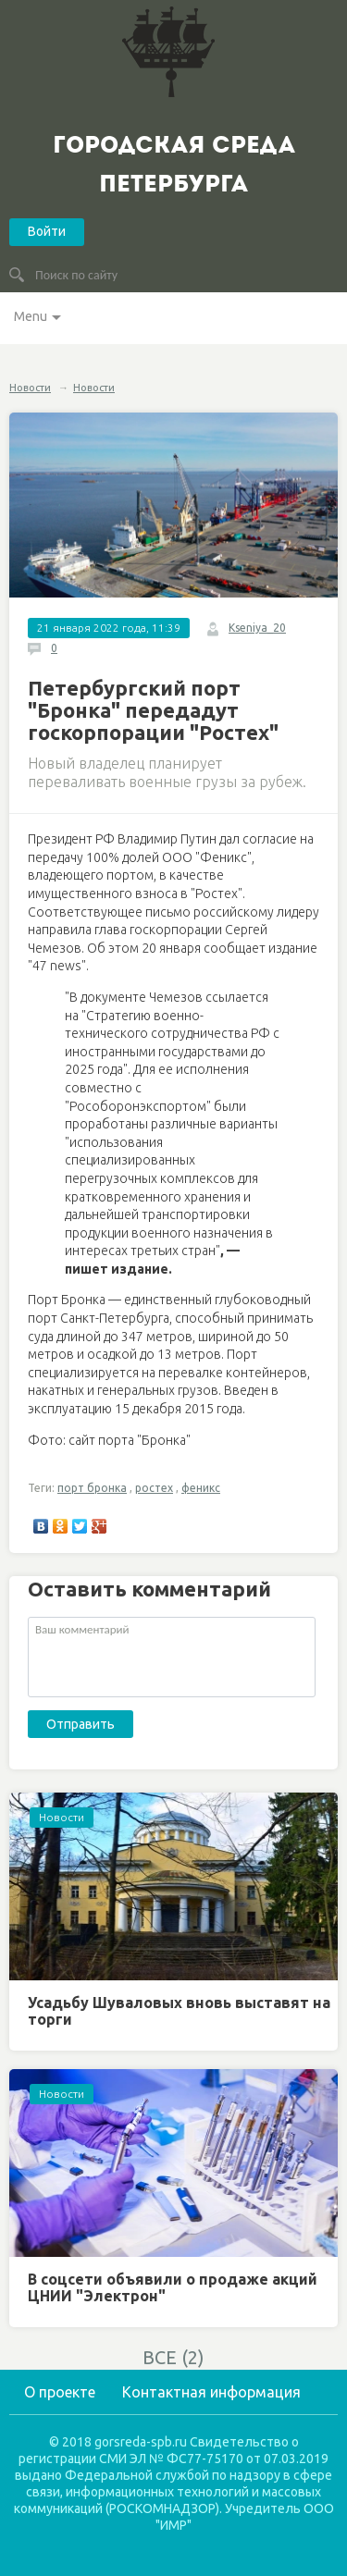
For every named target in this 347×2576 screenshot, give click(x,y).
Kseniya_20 (257, 628)
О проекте (59, 2392)
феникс (200, 1488)
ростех (154, 1488)
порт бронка (92, 1488)
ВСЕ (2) (173, 2357)
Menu (30, 316)
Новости (30, 387)
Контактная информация (211, 2392)
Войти (47, 231)
